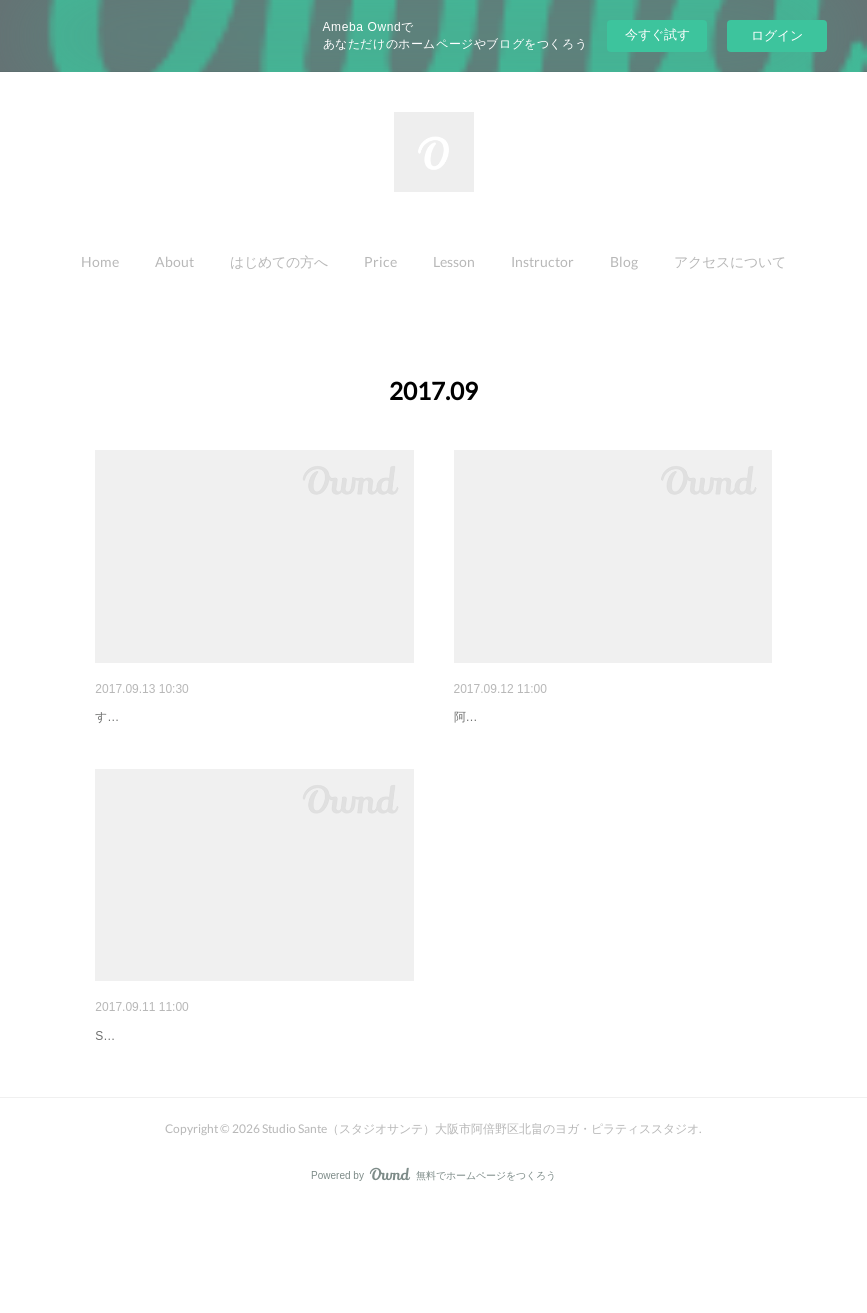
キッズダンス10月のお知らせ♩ (194, 717)
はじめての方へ (279, 261)
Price (380, 261)
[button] (100, 262)
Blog (624, 261)
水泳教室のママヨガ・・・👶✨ (196, 1087)
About (174, 261)
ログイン (777, 35)
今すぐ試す (657, 34)
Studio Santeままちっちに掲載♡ (557, 717)
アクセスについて (730, 261)
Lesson (454, 261)
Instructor (542, 261)
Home (100, 261)
